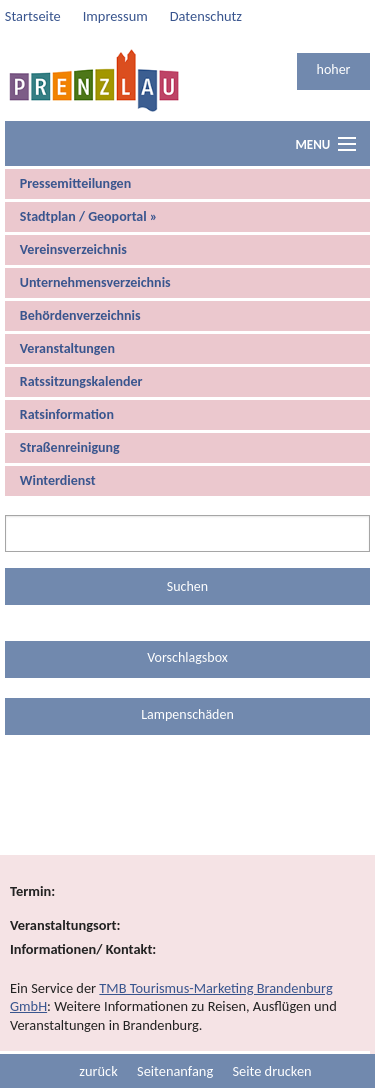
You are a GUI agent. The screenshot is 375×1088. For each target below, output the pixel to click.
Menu (312, 144)
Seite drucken (271, 1071)
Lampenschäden (187, 714)
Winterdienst (58, 480)
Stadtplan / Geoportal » (89, 216)
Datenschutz (206, 16)
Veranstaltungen (67, 348)
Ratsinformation (67, 414)
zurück (98, 1071)
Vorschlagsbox (187, 657)
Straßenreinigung (70, 447)
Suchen (187, 586)
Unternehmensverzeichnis (95, 282)
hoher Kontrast (334, 75)
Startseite (33, 16)
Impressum (115, 16)
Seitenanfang (175, 1071)
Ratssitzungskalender (81, 381)
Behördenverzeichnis (80, 315)
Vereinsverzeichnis (73, 249)
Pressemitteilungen (75, 183)
